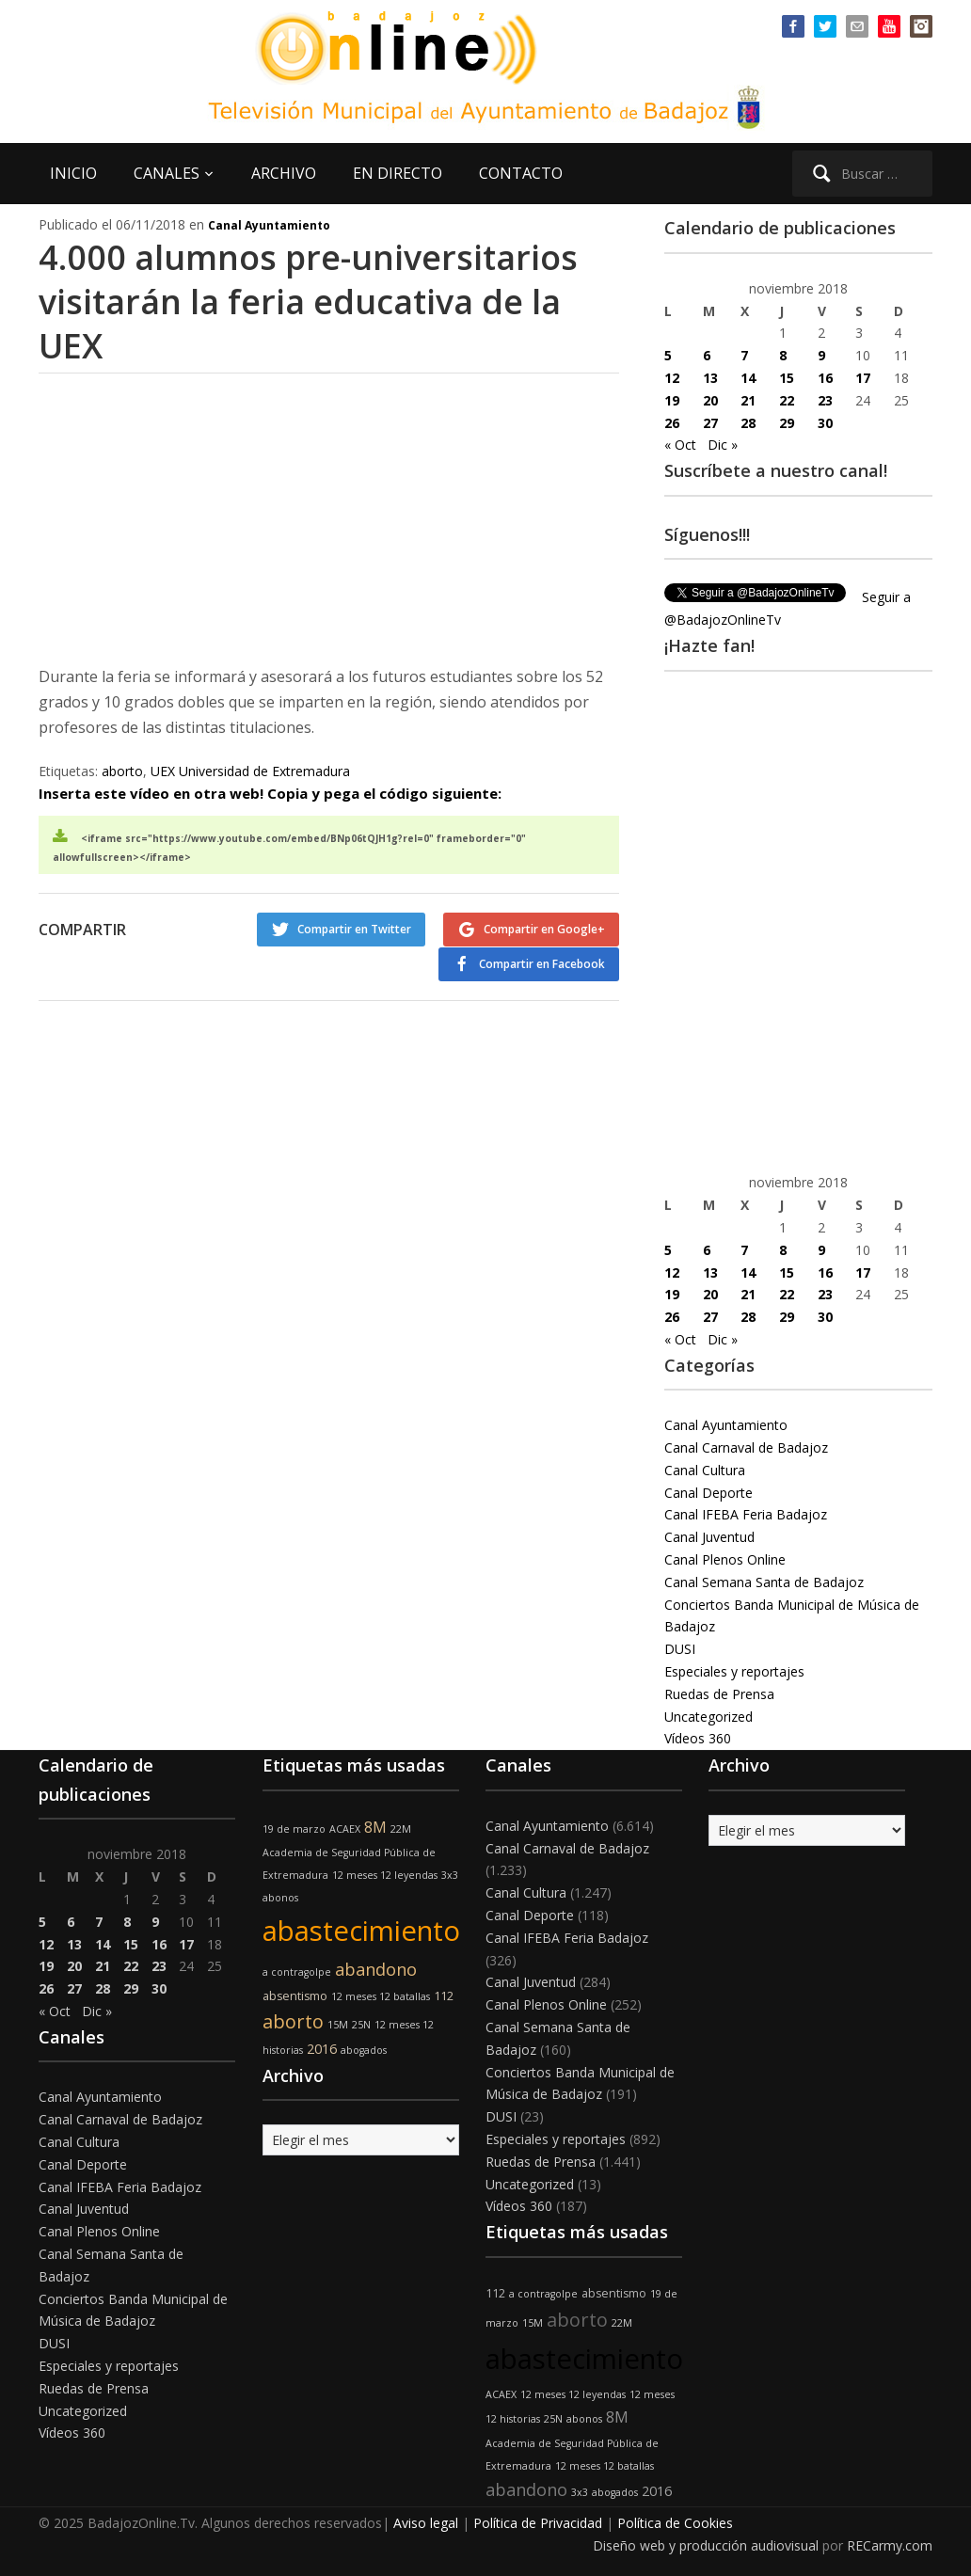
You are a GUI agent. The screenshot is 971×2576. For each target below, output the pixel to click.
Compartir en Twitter (353, 929)
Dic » (723, 444)
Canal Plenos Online (725, 1559)
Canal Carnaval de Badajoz (746, 1447)
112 (444, 1996)
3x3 (449, 1875)
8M (375, 1827)
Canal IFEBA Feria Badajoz (745, 1514)
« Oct (680, 444)
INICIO (73, 173)
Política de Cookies (675, 2523)
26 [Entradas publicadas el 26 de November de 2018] (671, 423)
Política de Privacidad (537, 2523)
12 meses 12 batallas (380, 1996)
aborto (122, 771)
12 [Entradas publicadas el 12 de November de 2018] (671, 378)
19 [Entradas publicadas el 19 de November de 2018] (671, 400)
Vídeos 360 (697, 1738)
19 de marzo (294, 1829)
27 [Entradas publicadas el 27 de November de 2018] (710, 423)
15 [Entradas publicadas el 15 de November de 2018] (786, 378)
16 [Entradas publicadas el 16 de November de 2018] (825, 378)
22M (400, 1829)
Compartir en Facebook (542, 963)
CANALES (166, 173)
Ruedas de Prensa (719, 1694)
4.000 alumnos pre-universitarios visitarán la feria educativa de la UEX (309, 301)
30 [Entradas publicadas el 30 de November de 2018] (825, 423)
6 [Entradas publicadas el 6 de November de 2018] (706, 355)
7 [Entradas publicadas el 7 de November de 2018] (744, 355)
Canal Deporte (708, 1493)
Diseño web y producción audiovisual (706, 2545)
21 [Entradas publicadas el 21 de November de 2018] (748, 400)
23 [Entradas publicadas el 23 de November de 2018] (825, 400)
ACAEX (344, 1829)
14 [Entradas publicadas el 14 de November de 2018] (748, 378)
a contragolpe (297, 1972)
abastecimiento (361, 1930)
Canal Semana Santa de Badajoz (764, 1582)
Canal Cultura (704, 1470)
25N (361, 2024)
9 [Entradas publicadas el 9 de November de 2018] (821, 355)
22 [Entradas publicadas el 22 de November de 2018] (786, 400)
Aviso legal (425, 2523)
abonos (280, 1897)
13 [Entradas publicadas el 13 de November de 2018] (710, 378)
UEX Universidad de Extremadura (250, 771)
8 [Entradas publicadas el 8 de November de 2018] (783, 355)
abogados (364, 2050)
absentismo (295, 1996)
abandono (376, 1969)
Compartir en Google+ (544, 929)
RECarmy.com (889, 2545)
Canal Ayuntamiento (269, 225)
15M (337, 2024)
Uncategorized (708, 1716)
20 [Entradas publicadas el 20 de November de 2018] (710, 400)
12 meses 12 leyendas (385, 1875)
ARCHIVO (283, 173)
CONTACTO (521, 173)
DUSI (679, 1649)
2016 (322, 2049)
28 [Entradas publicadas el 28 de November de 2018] (748, 423)
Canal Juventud (709, 1537)
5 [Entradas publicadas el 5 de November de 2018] (668, 355)
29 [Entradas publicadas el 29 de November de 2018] (786, 423)
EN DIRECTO (397, 173)
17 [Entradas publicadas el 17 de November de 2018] (862, 378)
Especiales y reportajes (734, 1671)
